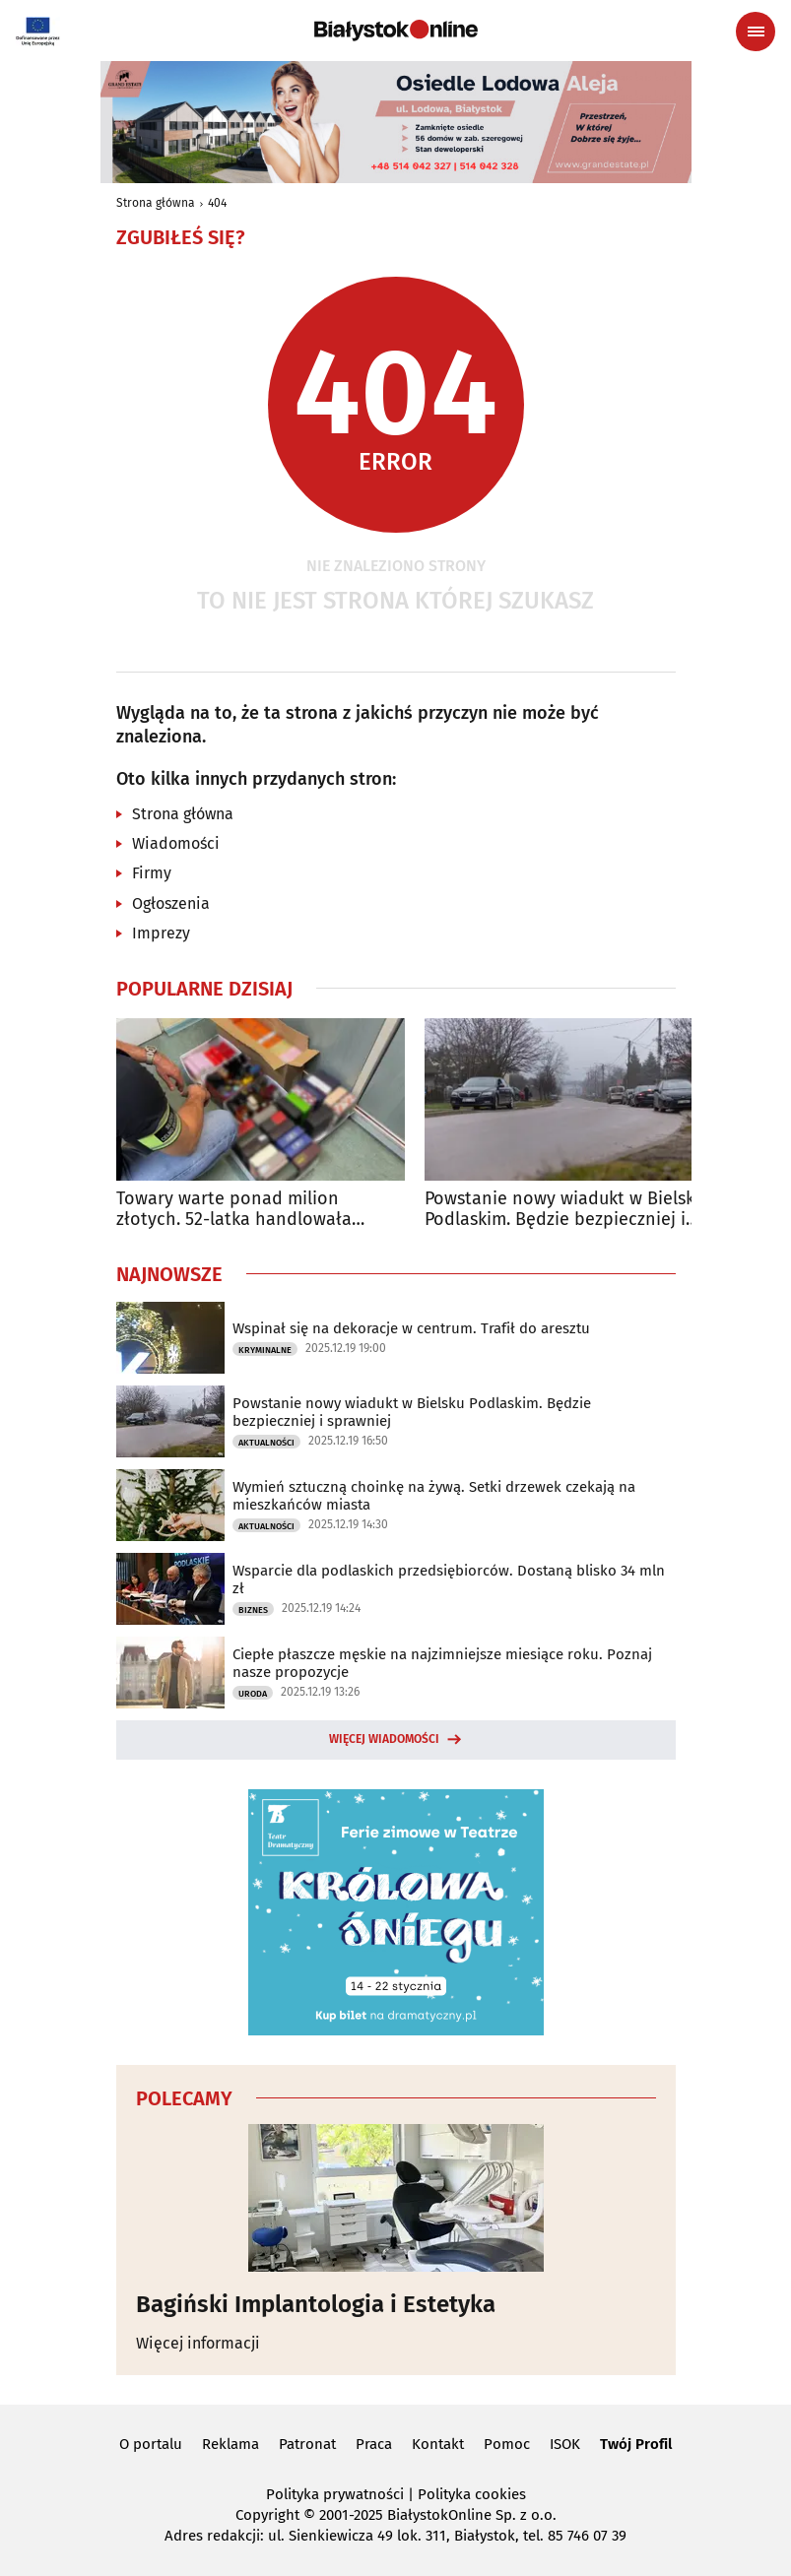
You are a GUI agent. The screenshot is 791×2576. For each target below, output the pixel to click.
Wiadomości (176, 843)
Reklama (230, 2444)
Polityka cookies (472, 2494)
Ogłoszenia (171, 903)
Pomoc (507, 2444)
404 (217, 203)
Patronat (307, 2444)
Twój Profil (636, 2444)
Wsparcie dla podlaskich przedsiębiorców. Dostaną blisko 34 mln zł (448, 1579)
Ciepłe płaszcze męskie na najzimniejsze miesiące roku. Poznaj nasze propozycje (442, 1663)
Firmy (151, 873)
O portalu (150, 2444)
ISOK (565, 2444)
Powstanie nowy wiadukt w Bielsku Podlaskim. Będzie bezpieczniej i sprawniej (564, 1210)
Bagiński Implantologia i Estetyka (315, 2304)
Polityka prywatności (335, 2494)
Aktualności (266, 1443)
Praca (374, 2444)
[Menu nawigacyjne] (755, 31)
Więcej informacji (198, 2343)
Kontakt (438, 2444)
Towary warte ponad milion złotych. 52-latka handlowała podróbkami (234, 1210)
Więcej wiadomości (384, 1739)
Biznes (253, 1610)
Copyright (267, 2515)
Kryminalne (265, 1350)
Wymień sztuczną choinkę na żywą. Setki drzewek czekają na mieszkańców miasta (433, 1495)
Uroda (252, 1694)
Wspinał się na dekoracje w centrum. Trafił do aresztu (411, 1328)
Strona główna (155, 203)
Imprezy (161, 933)
